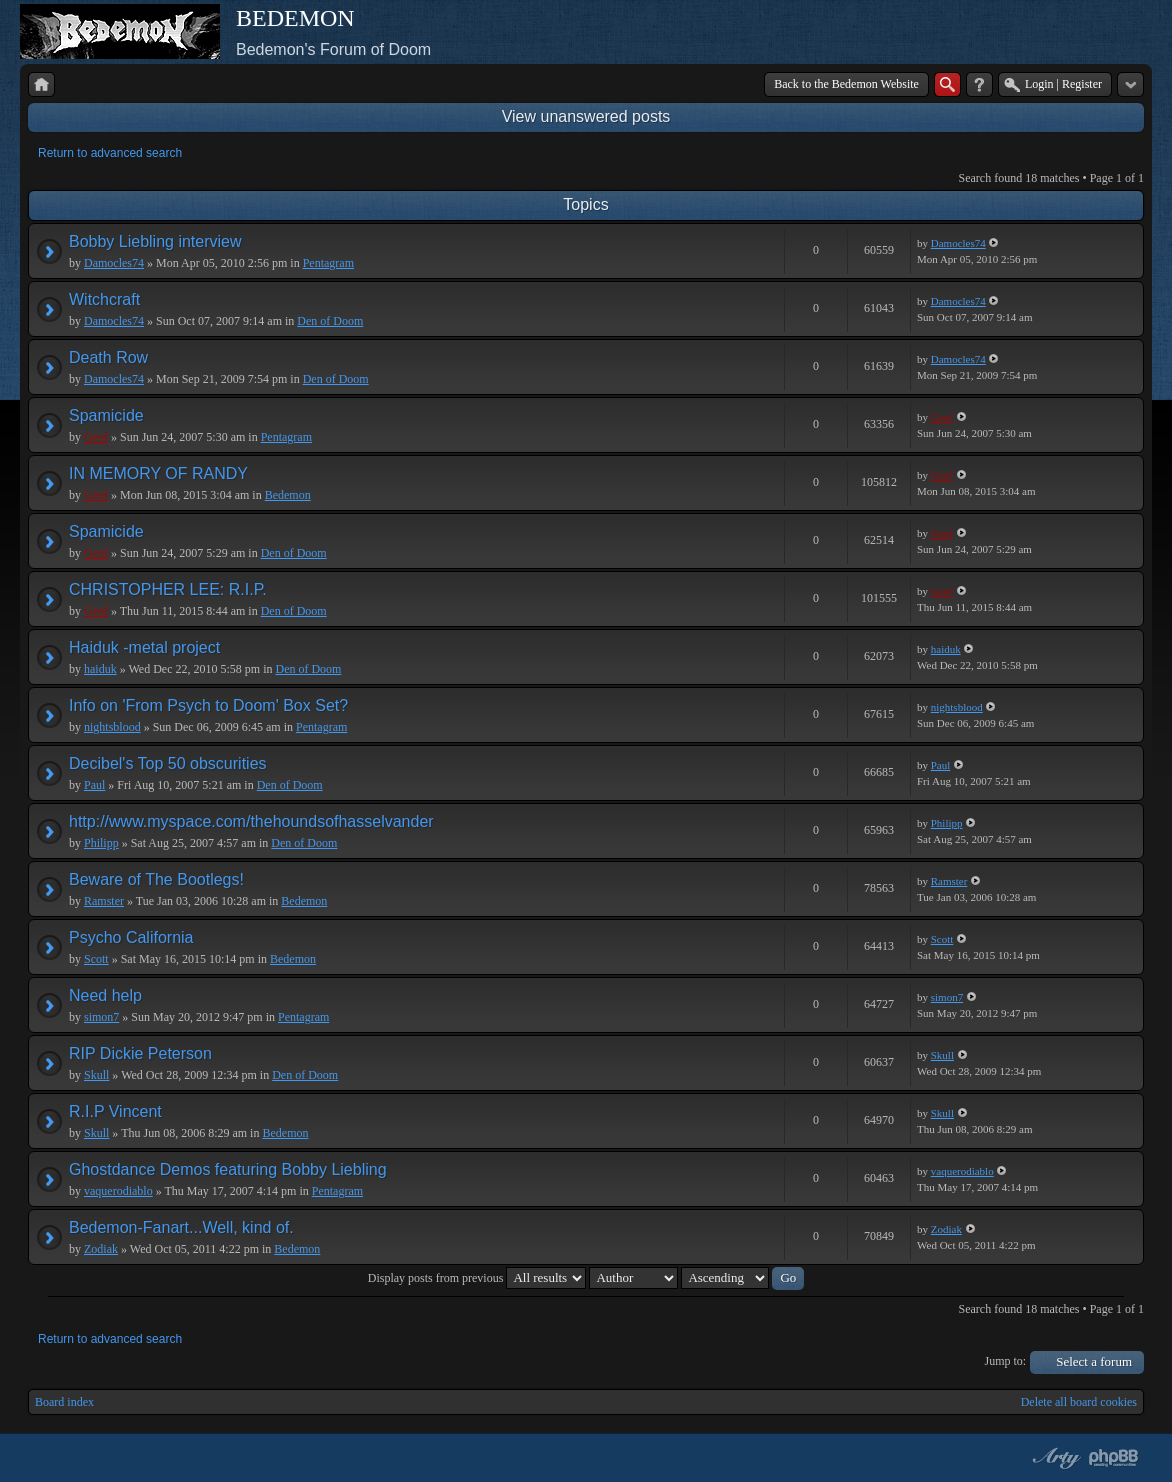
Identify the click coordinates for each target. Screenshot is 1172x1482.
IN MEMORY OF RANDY (158, 473)
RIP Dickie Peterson (140, 1053)
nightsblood (112, 727)
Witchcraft (104, 299)
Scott (96, 959)
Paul (94, 785)
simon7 (101, 1017)
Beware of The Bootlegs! (156, 879)
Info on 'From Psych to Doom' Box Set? (208, 705)
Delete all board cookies (1079, 1402)
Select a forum (1094, 1361)
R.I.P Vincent (115, 1111)
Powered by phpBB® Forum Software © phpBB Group (1114, 1458)
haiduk (100, 669)
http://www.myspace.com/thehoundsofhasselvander (251, 821)
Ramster (104, 901)
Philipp (101, 843)
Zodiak (101, 1249)
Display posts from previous (477, 1278)
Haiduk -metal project (144, 647)
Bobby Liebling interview (155, 241)
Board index (64, 1402)
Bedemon (288, 495)
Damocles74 (114, 263)
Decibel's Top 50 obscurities (168, 763)
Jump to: (1006, 1361)
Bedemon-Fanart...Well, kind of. (181, 1227)
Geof (96, 437)
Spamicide (106, 415)
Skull (96, 1075)
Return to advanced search (110, 153)
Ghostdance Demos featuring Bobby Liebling (228, 1169)
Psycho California (131, 937)
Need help (105, 995)
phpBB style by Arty (1054, 1458)
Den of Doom (330, 321)
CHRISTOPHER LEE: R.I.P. (168, 589)
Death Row (108, 357)
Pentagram (328, 263)
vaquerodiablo (118, 1191)
